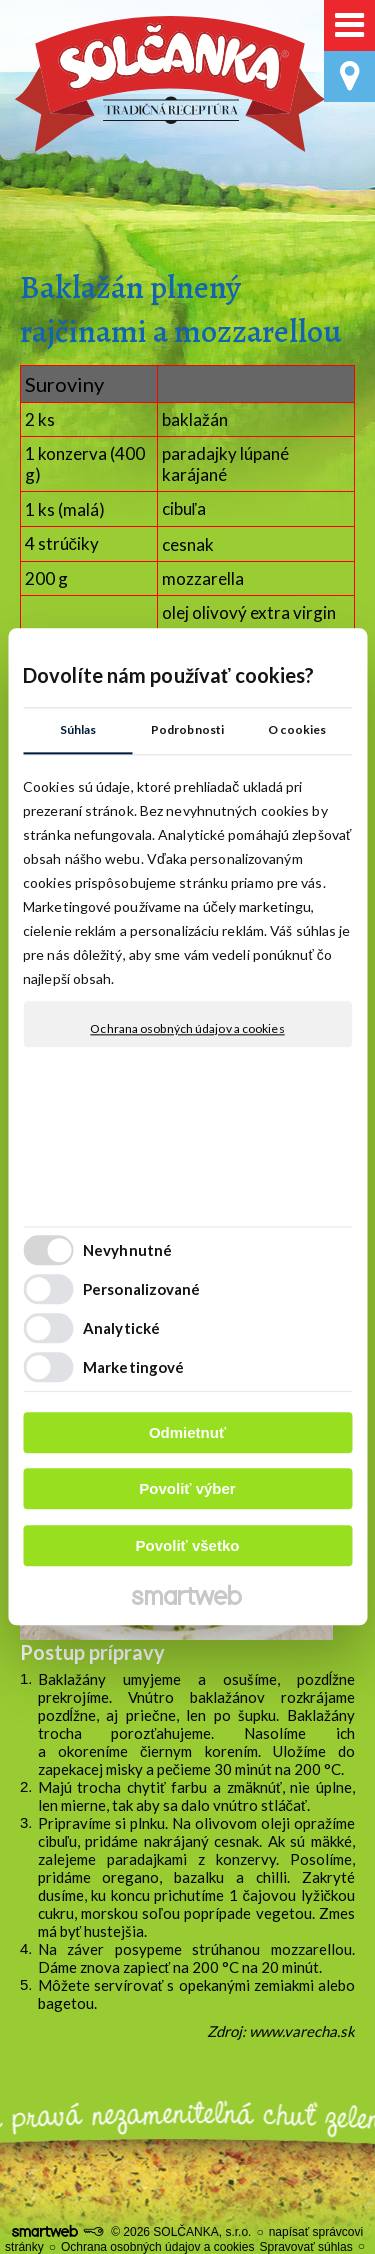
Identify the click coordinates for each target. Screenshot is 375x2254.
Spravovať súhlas (305, 2247)
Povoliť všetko (188, 1545)
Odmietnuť (187, 1432)
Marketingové (133, 1368)
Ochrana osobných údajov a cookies (187, 1028)
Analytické (121, 1329)
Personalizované (142, 1290)
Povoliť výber (187, 1489)
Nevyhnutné (127, 1251)
